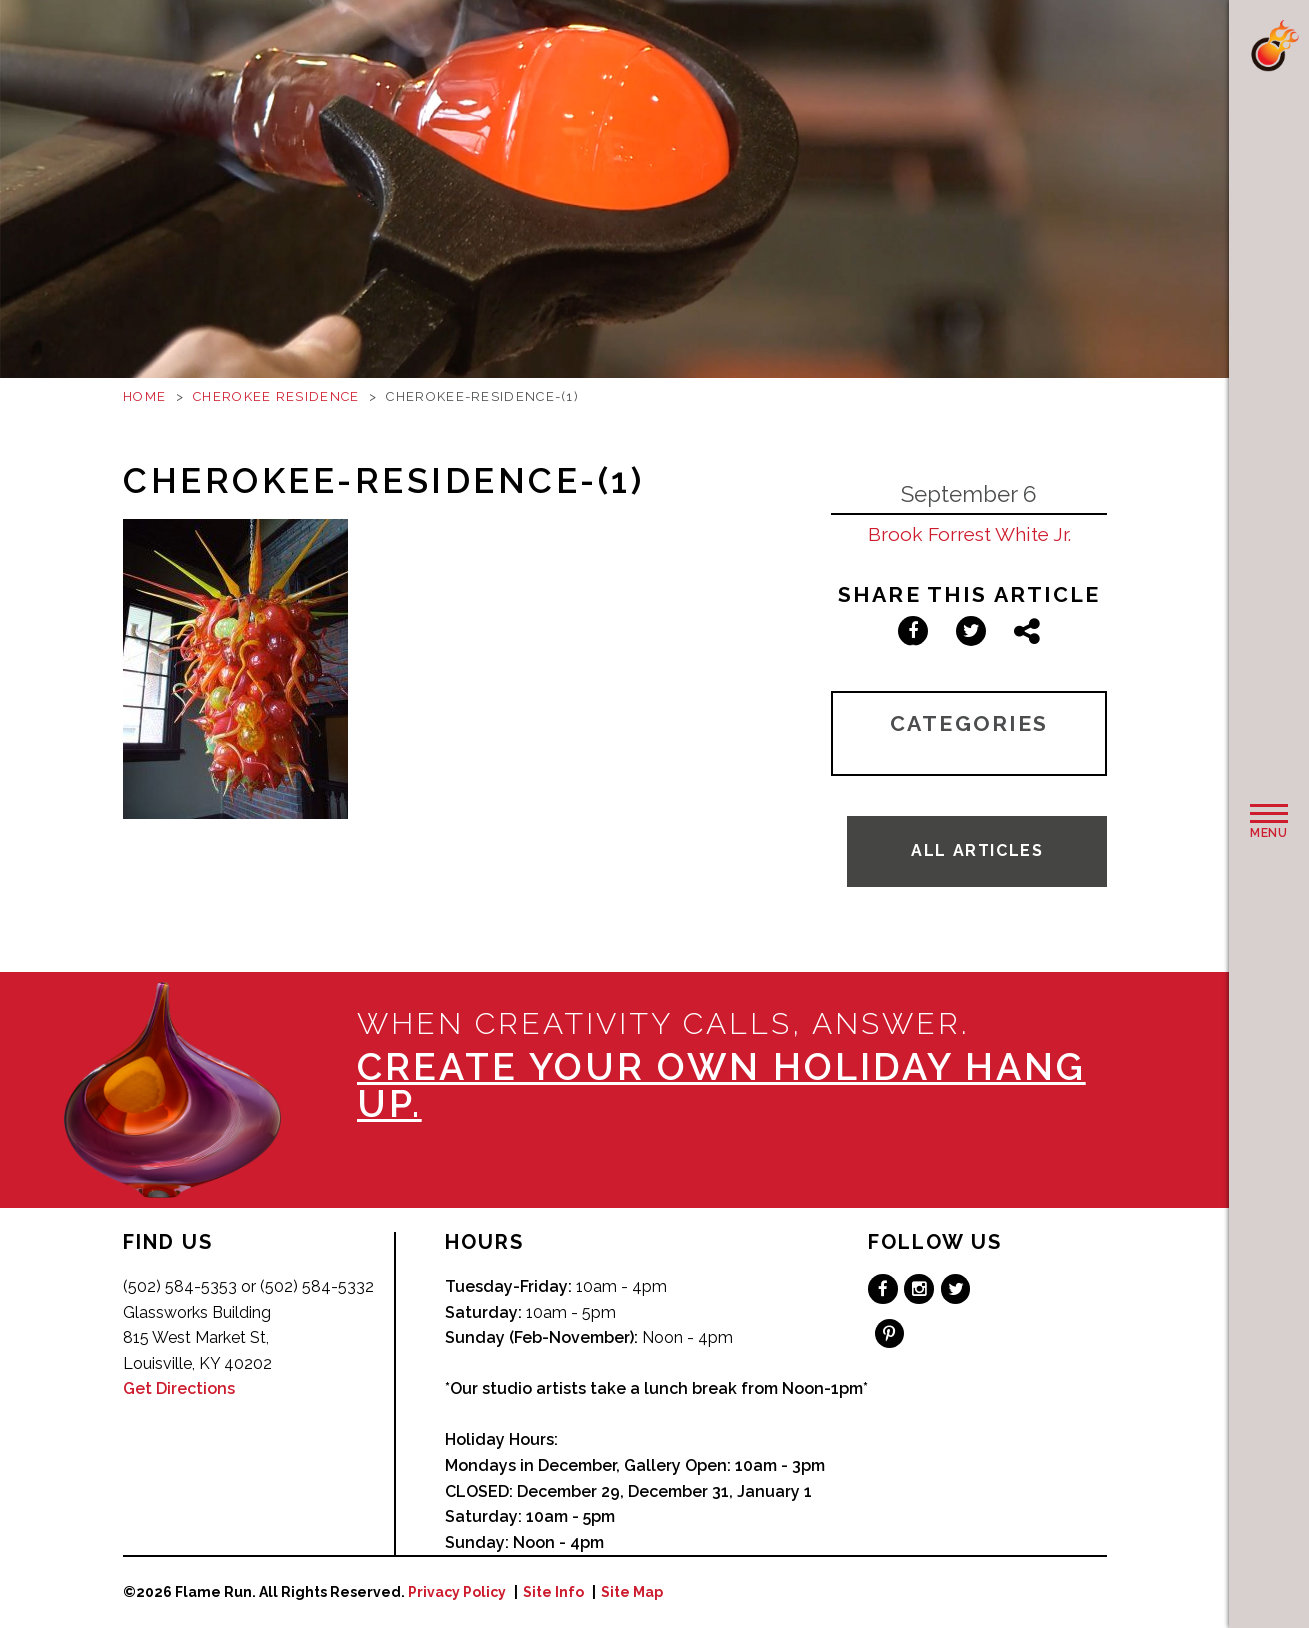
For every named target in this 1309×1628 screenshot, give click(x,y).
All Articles (977, 850)
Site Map (632, 1592)
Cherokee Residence (276, 396)
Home (144, 396)
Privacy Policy (457, 1592)
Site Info (553, 1592)
